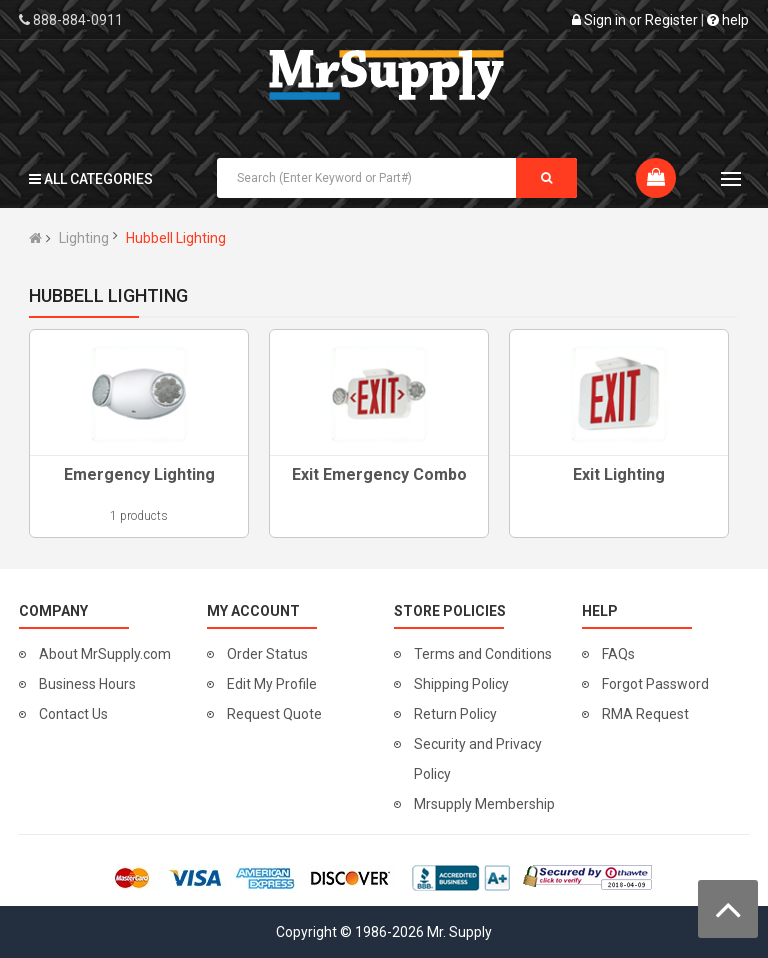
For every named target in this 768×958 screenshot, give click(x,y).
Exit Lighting (619, 474)
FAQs (618, 654)
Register (671, 20)
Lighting (84, 238)
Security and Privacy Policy (478, 759)
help (728, 20)
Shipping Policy (461, 684)
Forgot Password (655, 684)
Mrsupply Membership (484, 804)
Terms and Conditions (483, 654)
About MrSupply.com (105, 654)
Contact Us (73, 714)
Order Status (267, 654)
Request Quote (274, 714)
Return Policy (455, 714)
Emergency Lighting (139, 474)
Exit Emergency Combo (379, 474)
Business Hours (87, 684)
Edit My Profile (272, 684)
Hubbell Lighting (176, 238)
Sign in (605, 20)
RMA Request (645, 714)
